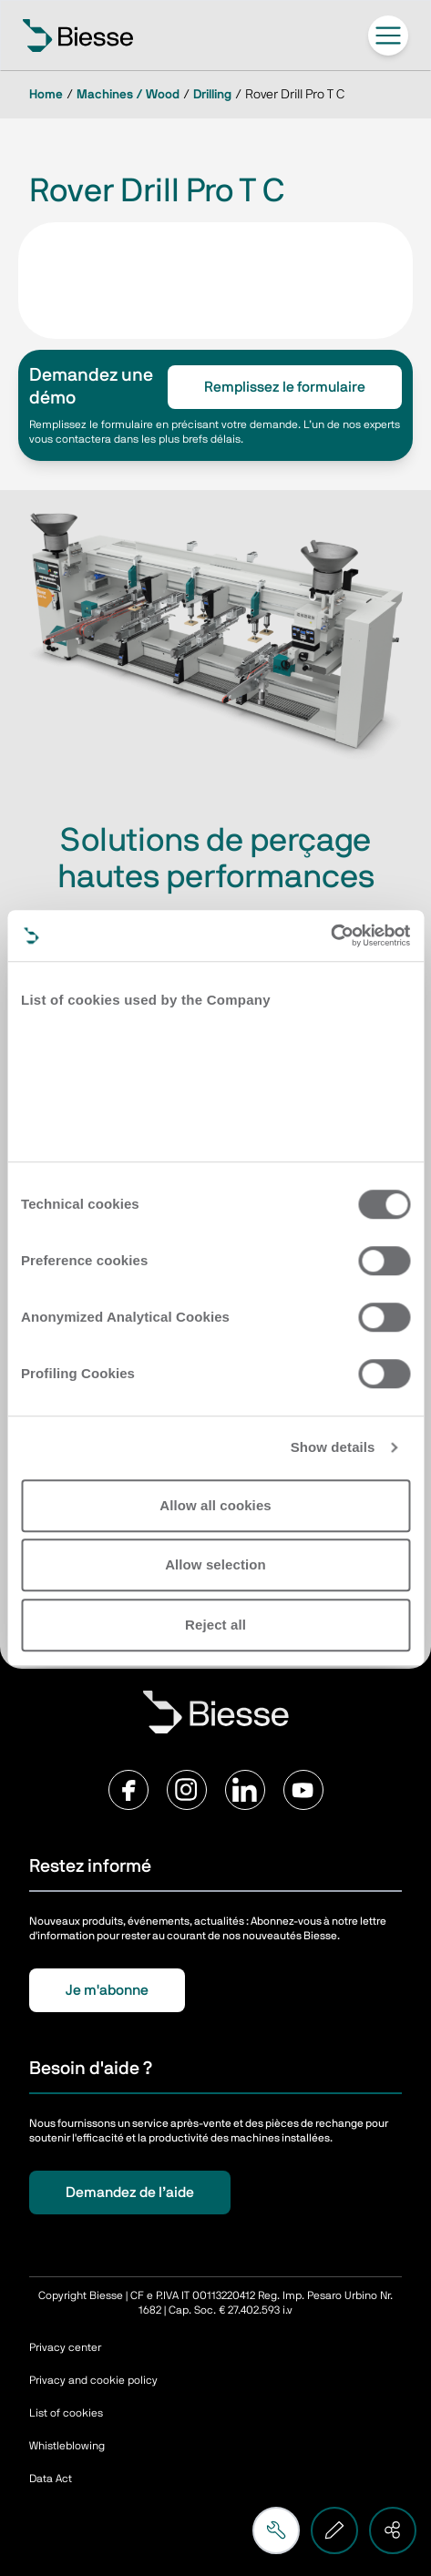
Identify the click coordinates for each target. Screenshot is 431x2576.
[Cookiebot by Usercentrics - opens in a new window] (330, 935)
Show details (333, 1447)
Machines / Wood (128, 94)
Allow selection (215, 1564)
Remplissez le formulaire (284, 387)
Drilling (212, 94)
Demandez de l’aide (130, 2192)
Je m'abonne (107, 1990)
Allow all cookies (215, 1505)
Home (46, 94)
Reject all (215, 1624)
